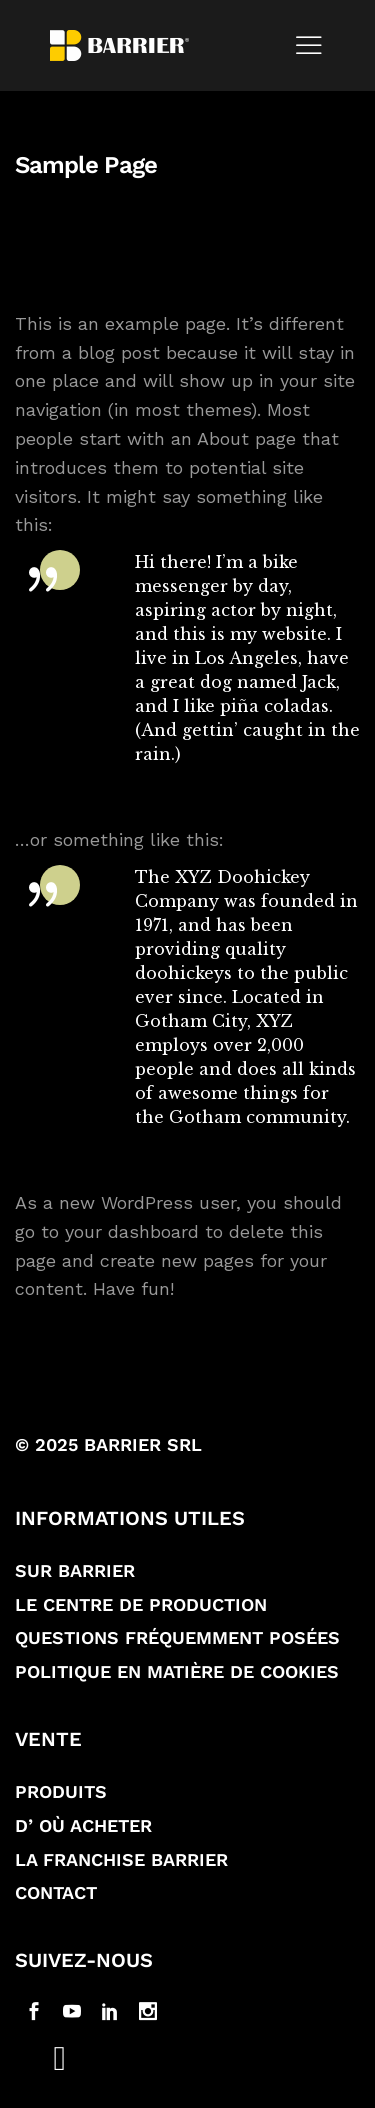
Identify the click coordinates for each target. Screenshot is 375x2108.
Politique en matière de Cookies (177, 1671)
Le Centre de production (141, 1604)
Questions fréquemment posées (177, 1637)
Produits (61, 1791)
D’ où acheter (83, 1825)
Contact (56, 1892)
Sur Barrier (75, 1570)
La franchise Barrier (121, 1859)
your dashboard (132, 1231)
